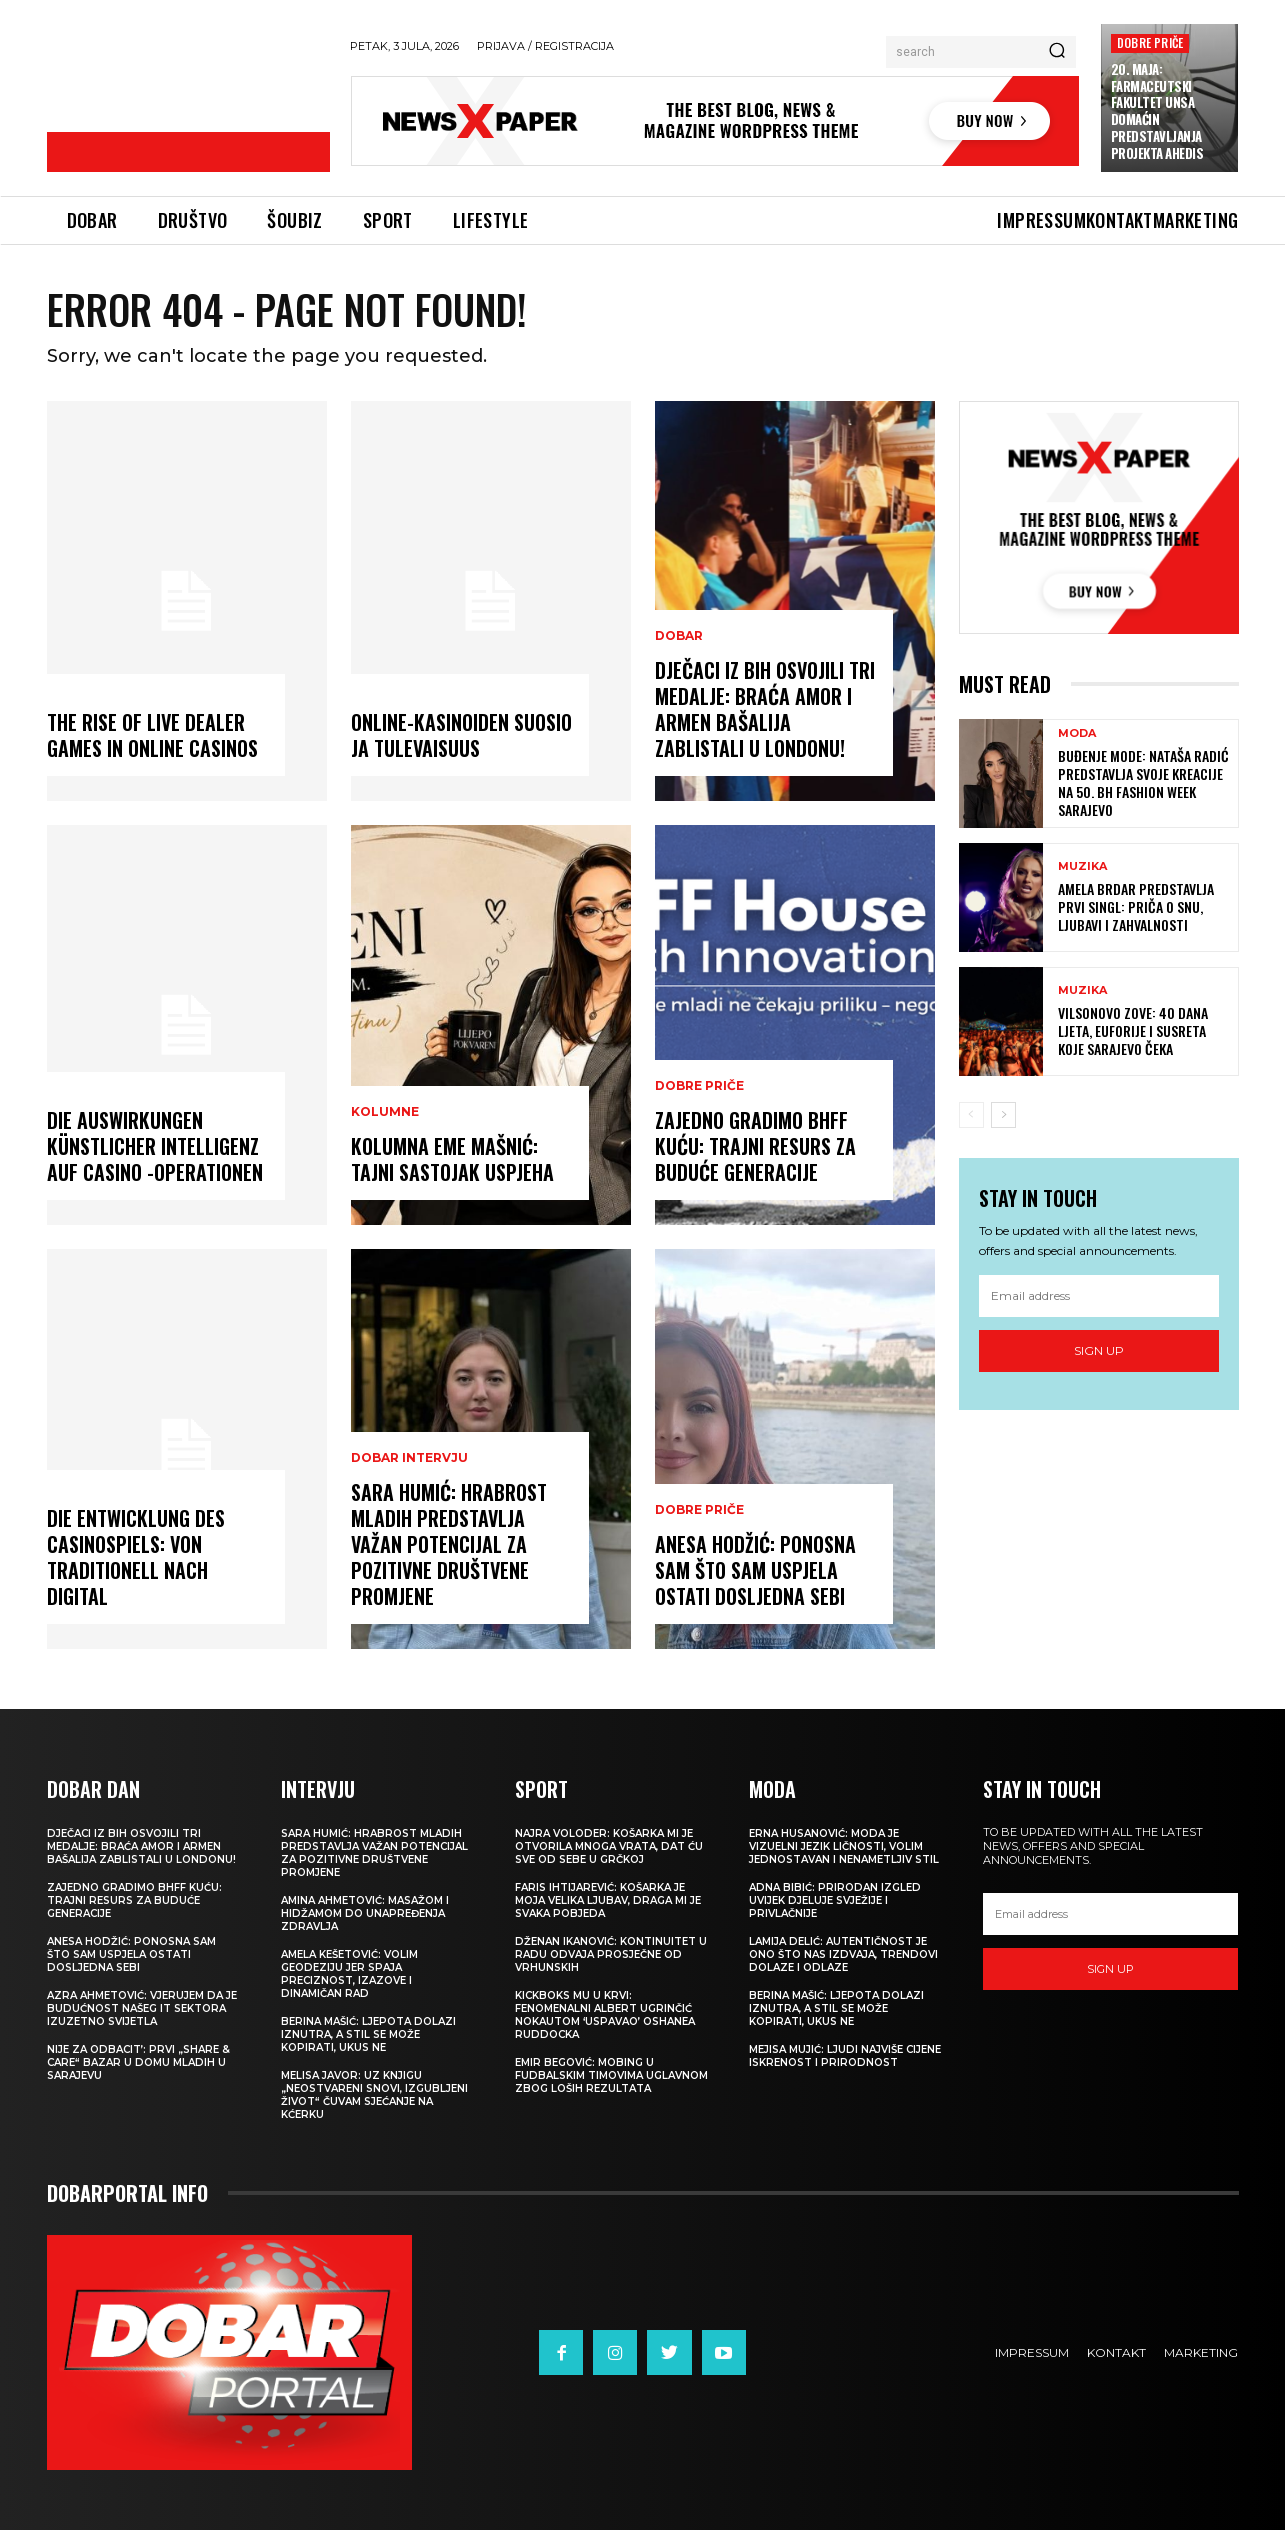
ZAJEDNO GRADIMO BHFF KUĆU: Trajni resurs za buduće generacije (755, 1146)
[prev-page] (971, 1115)
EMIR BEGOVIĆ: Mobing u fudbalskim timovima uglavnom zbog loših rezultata (611, 2075)
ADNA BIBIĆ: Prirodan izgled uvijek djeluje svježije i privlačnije (835, 1900)
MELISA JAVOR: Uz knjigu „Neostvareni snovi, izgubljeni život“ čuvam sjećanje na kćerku (374, 2095)
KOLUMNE (385, 1112)
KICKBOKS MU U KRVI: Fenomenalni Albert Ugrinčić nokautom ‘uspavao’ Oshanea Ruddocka (605, 2015)
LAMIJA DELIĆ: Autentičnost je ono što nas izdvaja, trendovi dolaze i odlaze (843, 1954)
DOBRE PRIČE (1150, 42)
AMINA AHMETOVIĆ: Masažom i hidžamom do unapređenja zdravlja (365, 1913)
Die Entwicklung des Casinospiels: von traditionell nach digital (136, 1557)
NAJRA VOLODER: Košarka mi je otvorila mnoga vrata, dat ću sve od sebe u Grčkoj (609, 1846)
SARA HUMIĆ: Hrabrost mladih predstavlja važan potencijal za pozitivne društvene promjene (449, 1544)
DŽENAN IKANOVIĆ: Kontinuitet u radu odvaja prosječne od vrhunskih (611, 1954)
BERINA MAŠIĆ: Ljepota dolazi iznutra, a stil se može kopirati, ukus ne (368, 2034)
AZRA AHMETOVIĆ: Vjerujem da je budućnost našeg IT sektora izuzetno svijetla (142, 2008)
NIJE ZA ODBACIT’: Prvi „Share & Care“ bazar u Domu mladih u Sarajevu (138, 2062)
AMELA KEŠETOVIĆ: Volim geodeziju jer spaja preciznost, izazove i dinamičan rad (349, 1974)
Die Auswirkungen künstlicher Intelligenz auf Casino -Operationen (155, 1146)
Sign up (1099, 1350)
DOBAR (679, 636)
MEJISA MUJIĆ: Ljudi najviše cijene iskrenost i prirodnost (845, 2056)
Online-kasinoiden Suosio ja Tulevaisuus (461, 735)
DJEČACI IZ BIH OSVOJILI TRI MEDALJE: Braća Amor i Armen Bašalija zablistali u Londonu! (765, 709)
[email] (1099, 1296)
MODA (1077, 733)
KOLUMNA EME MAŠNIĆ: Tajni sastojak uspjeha (452, 1159)
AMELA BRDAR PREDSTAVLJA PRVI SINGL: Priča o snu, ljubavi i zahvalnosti (1136, 906)
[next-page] (1003, 1115)
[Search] (1057, 52)
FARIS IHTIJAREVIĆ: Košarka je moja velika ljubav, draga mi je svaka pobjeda (608, 1900)
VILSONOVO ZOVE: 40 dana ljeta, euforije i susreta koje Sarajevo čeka (1133, 1030)
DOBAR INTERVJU (409, 1458)
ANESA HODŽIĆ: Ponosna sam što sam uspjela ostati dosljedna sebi (755, 1570)
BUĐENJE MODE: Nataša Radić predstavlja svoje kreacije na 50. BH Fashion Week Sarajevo (1143, 783)
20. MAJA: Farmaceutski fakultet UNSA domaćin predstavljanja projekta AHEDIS (1157, 111)
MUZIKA (1082, 866)
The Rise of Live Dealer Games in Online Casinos (152, 735)
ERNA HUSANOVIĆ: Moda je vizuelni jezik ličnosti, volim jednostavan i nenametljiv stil (844, 1846)
